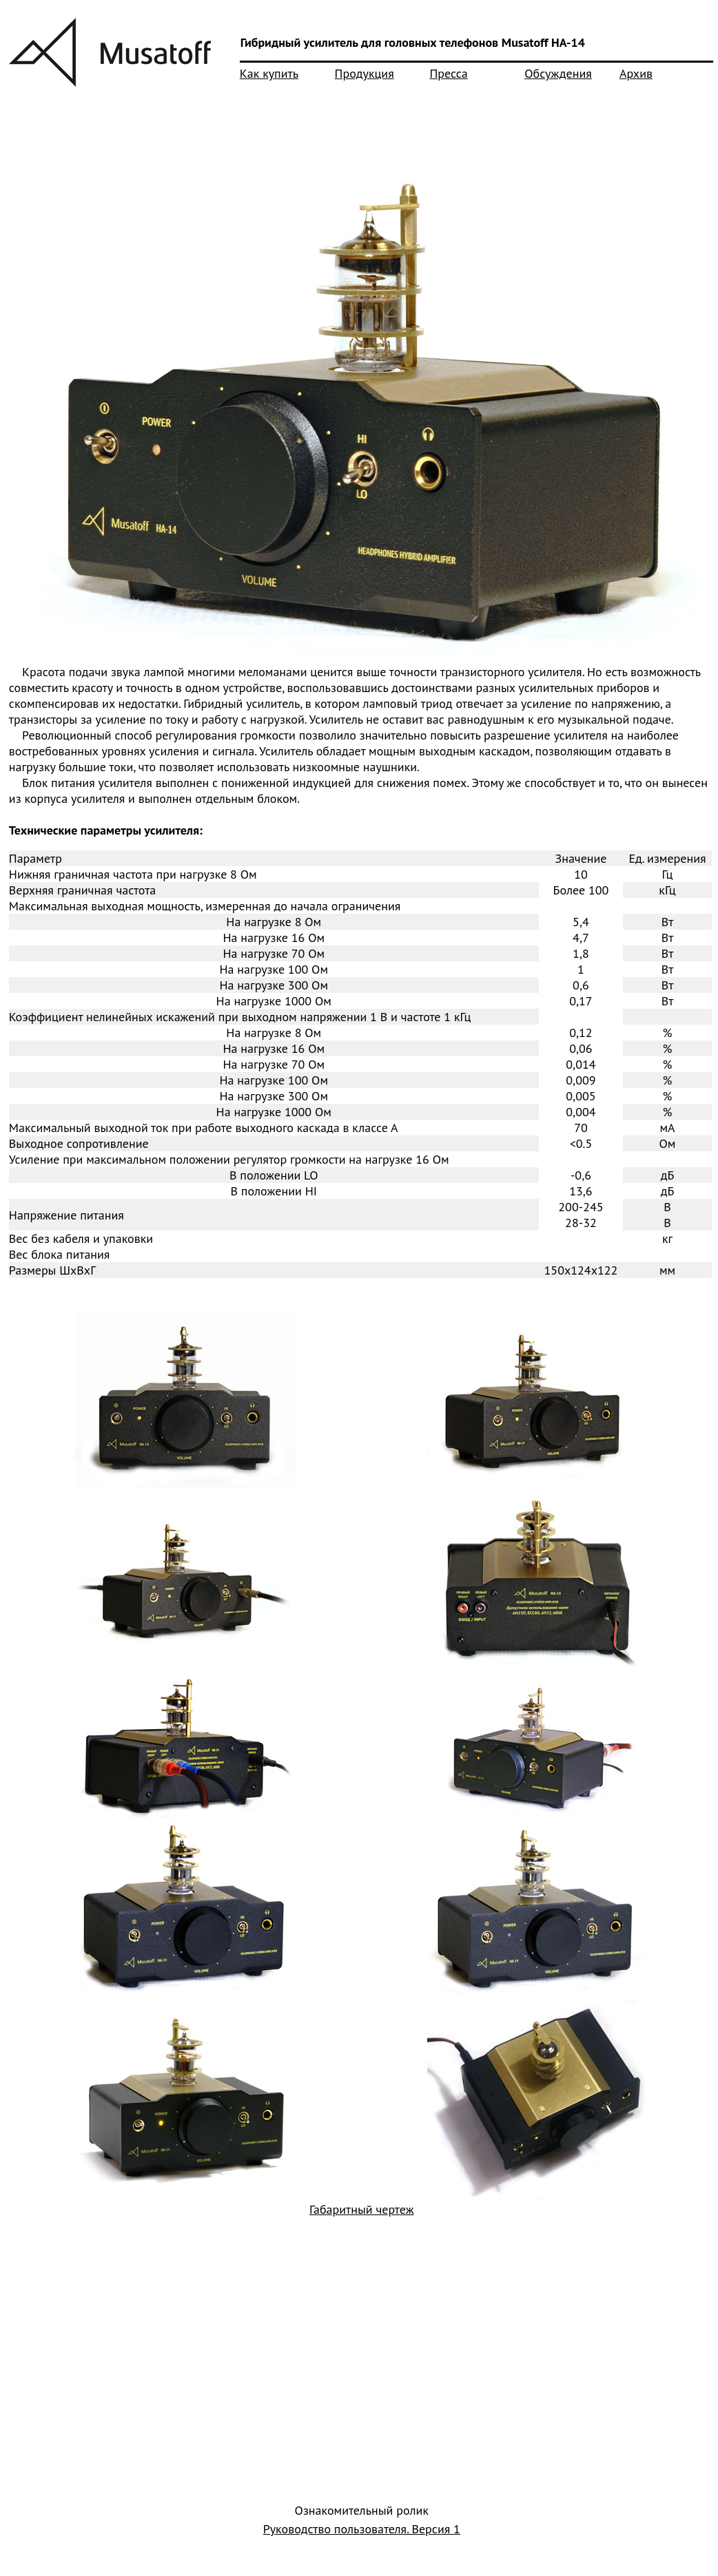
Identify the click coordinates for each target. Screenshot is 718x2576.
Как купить (269, 73)
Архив (636, 73)
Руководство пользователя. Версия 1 (361, 2529)
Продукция (364, 73)
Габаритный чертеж (361, 2209)
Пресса (448, 73)
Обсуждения (558, 73)
